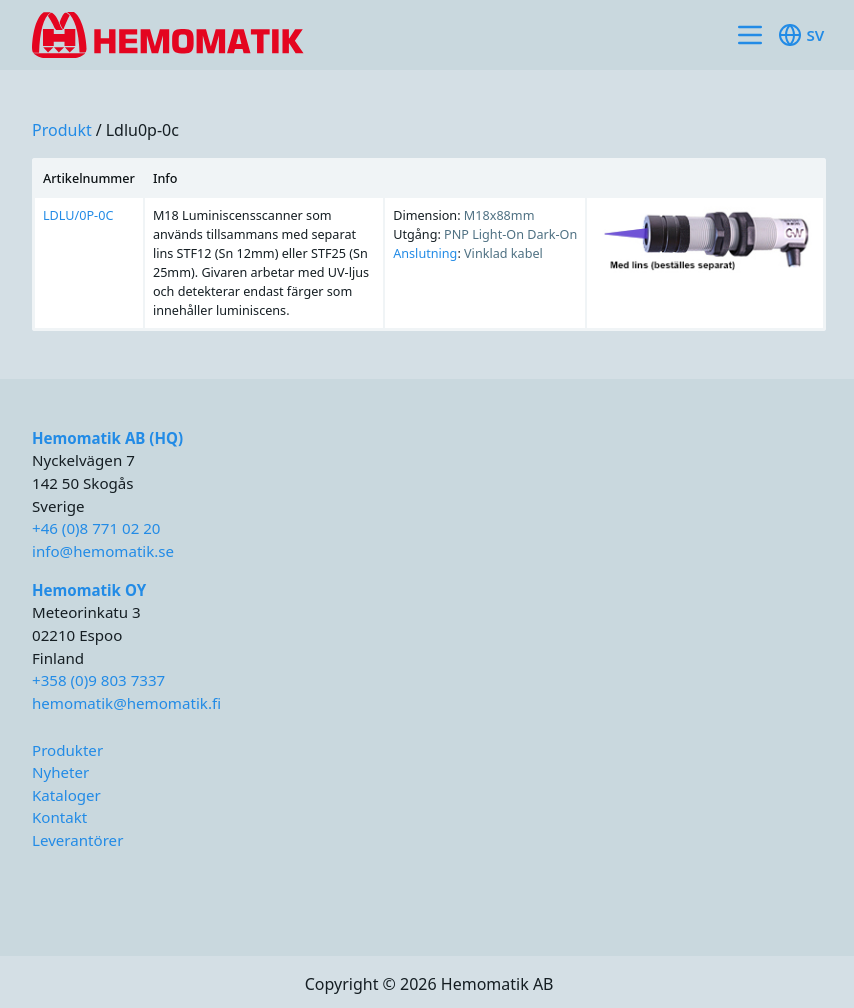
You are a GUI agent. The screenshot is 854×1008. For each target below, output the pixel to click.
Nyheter (60, 772)
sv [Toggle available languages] (801, 35)
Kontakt (59, 817)
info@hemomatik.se (103, 551)
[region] (429, 244)
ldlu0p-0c (142, 130)
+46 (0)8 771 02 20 (96, 528)
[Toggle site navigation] (750, 35)
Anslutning (425, 253)
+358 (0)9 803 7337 (98, 680)
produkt (62, 130)
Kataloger (66, 795)
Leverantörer (77, 840)
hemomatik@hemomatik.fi (126, 703)
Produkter (67, 750)
